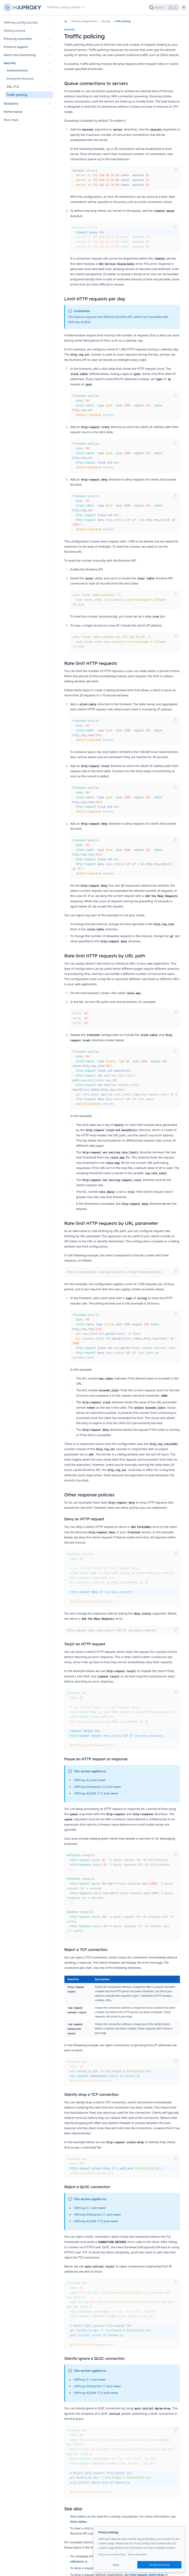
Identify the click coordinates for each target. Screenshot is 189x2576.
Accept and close (159, 2564)
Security (106, 21)
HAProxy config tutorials (84, 21)
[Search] (164, 7)
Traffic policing (122, 21)
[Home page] (23, 7)
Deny (116, 2565)
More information (137, 2554)
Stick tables (78, 2522)
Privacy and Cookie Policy (112, 2554)
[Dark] (184, 7)
